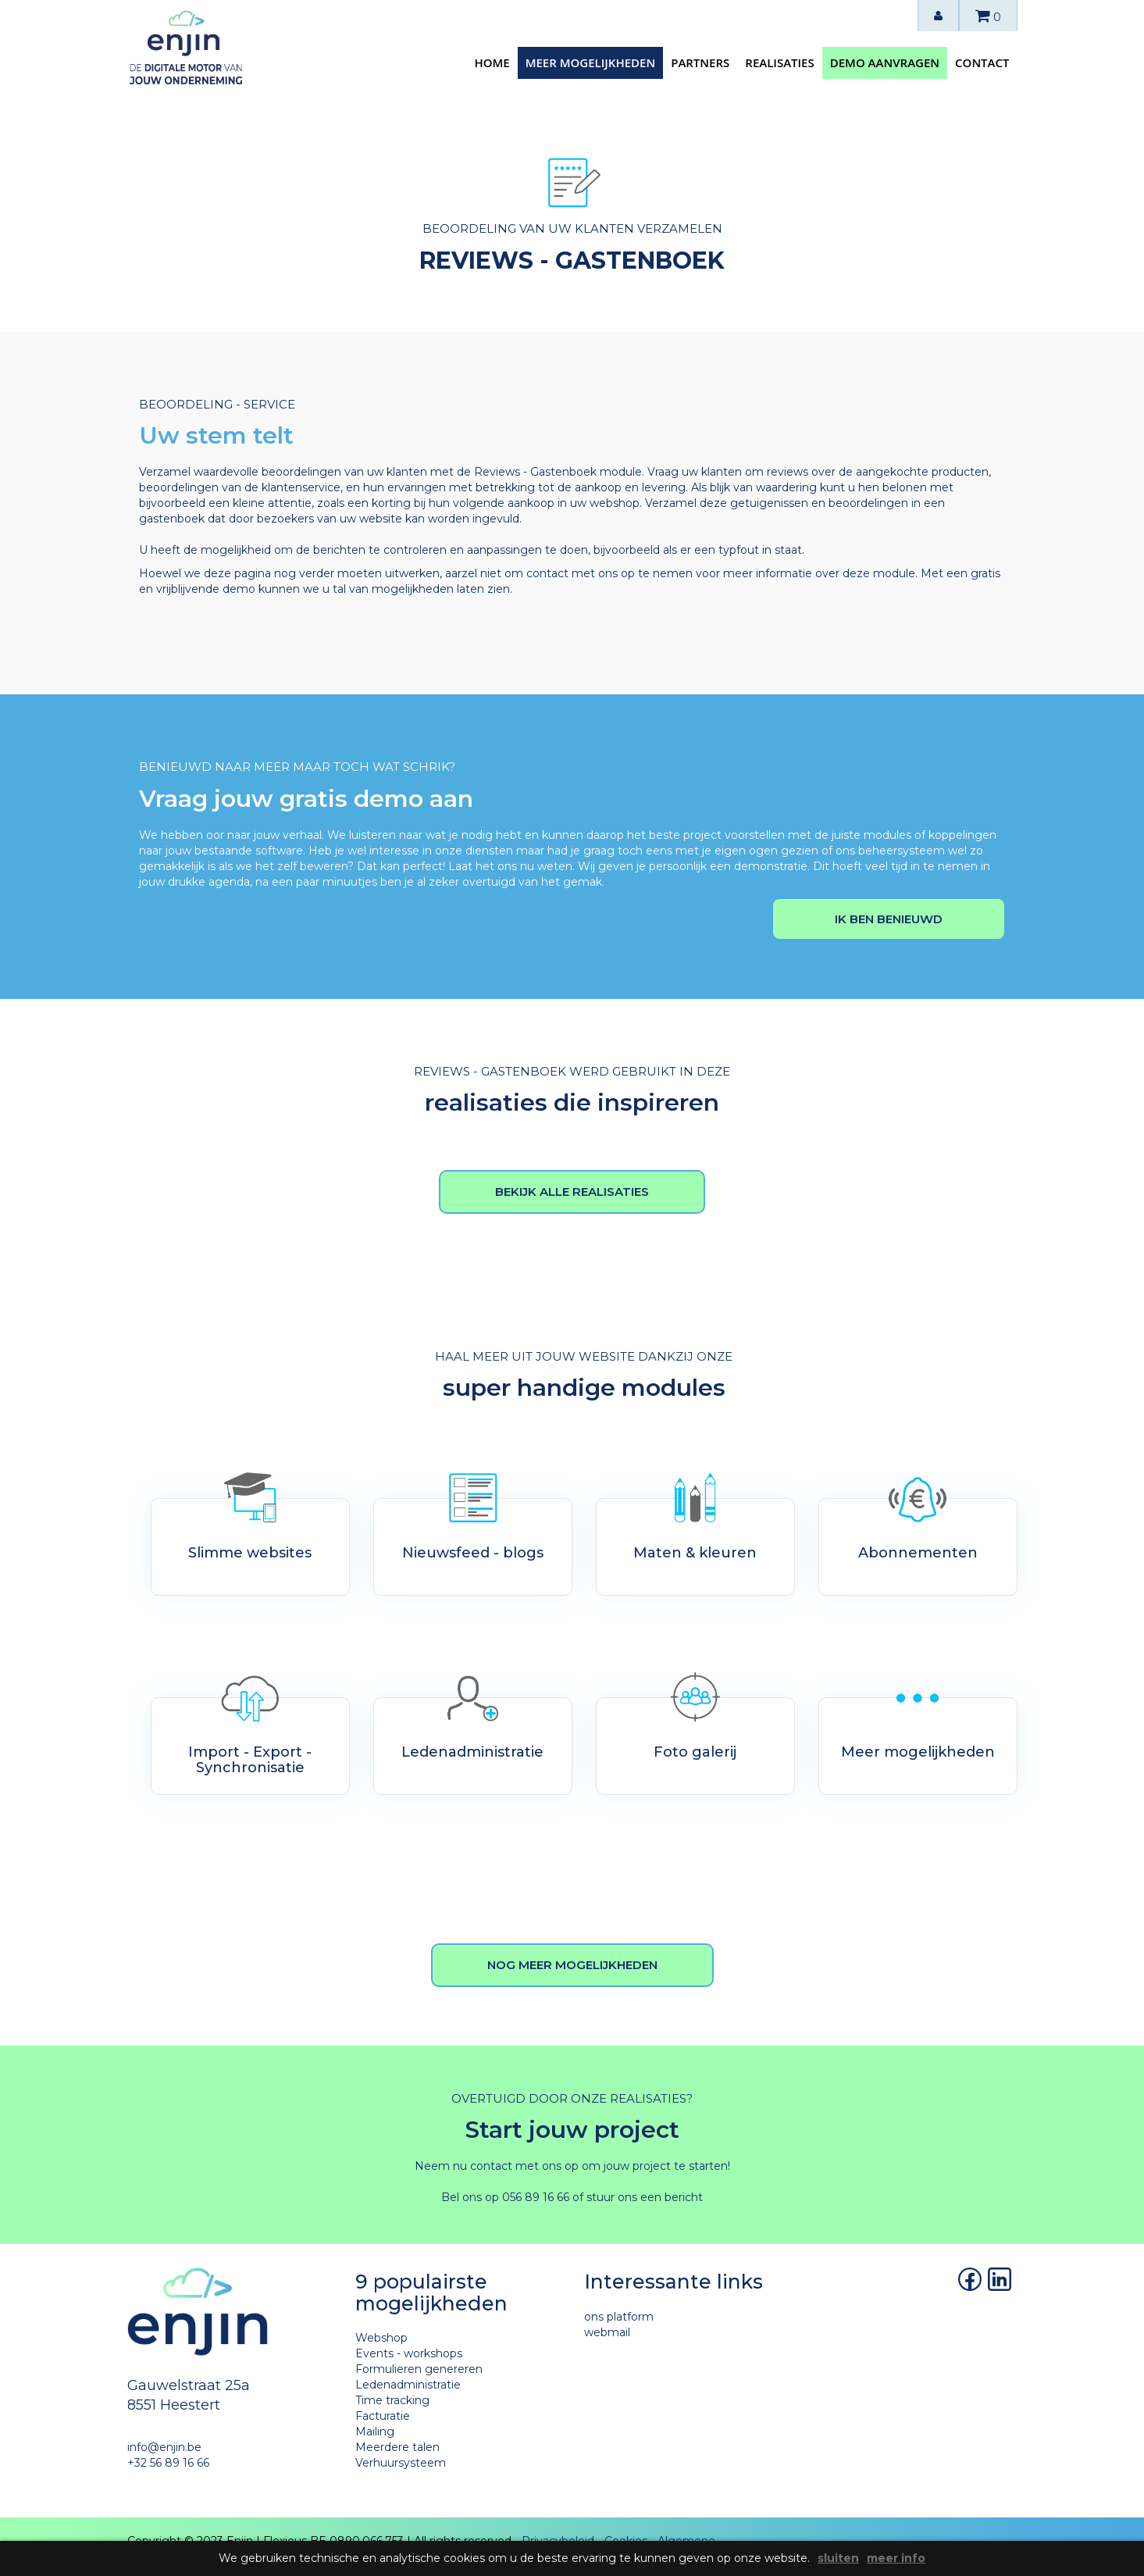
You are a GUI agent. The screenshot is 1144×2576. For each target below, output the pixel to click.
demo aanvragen (884, 62)
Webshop (381, 2338)
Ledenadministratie (472, 1752)
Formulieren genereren (419, 2369)
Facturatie (382, 2416)
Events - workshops (408, 2353)
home (491, 62)
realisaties (779, 62)
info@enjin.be (164, 2447)
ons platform (619, 2317)
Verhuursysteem (400, 2463)
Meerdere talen (397, 2447)
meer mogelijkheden (590, 62)
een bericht (671, 2197)
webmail (607, 2332)
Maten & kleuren (695, 1552)
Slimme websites (250, 1552)
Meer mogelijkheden (918, 1752)
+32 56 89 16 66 (168, 2463)
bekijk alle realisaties (572, 1191)
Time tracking (392, 2400)
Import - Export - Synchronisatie (250, 1759)
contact (982, 62)
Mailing (374, 2431)
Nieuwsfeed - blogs (472, 1552)
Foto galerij (695, 1752)
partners (700, 62)
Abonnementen (918, 1552)
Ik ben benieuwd (889, 919)
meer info (896, 2558)
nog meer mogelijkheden (572, 1964)
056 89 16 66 (535, 2197)
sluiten (838, 2558)
